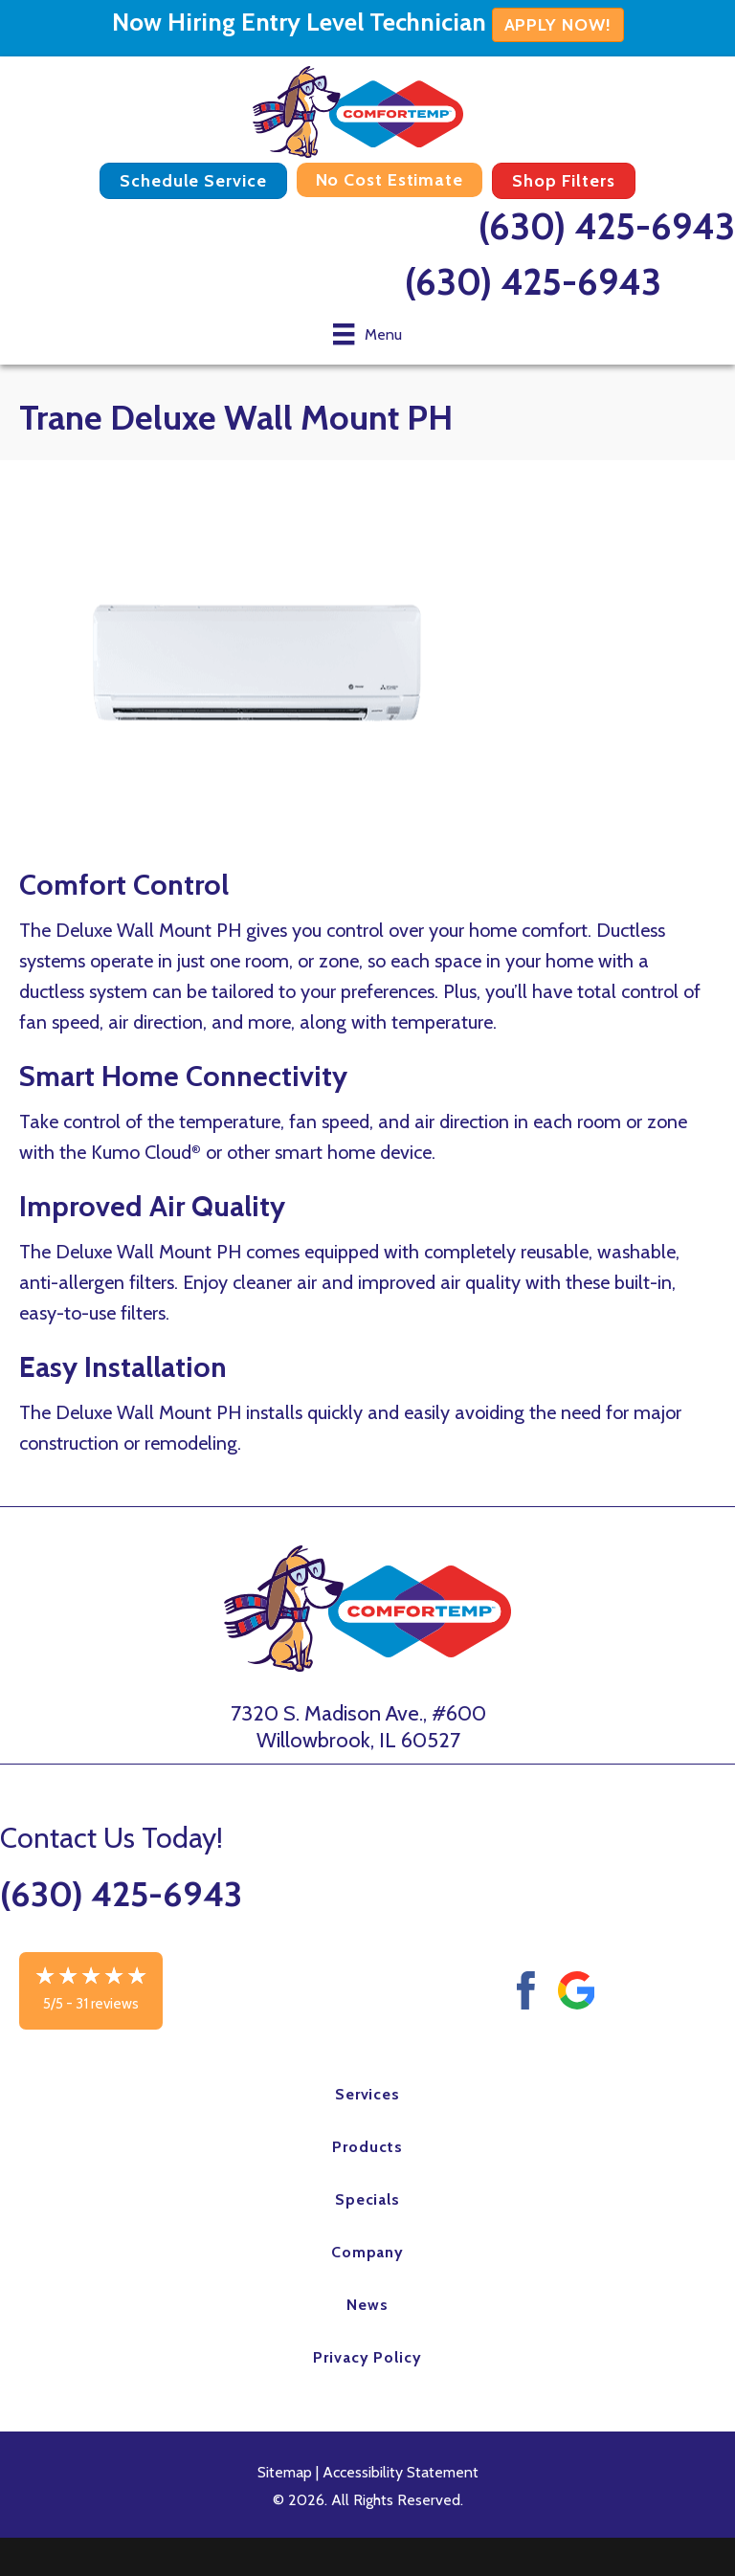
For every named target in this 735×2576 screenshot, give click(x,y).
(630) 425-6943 (607, 226)
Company (368, 2252)
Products (367, 2147)
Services (368, 2094)
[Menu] (367, 334)
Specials (368, 2199)
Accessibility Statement (401, 2472)
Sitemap (284, 2472)
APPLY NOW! (558, 24)
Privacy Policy (367, 2357)
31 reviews (107, 2003)
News (367, 2305)
